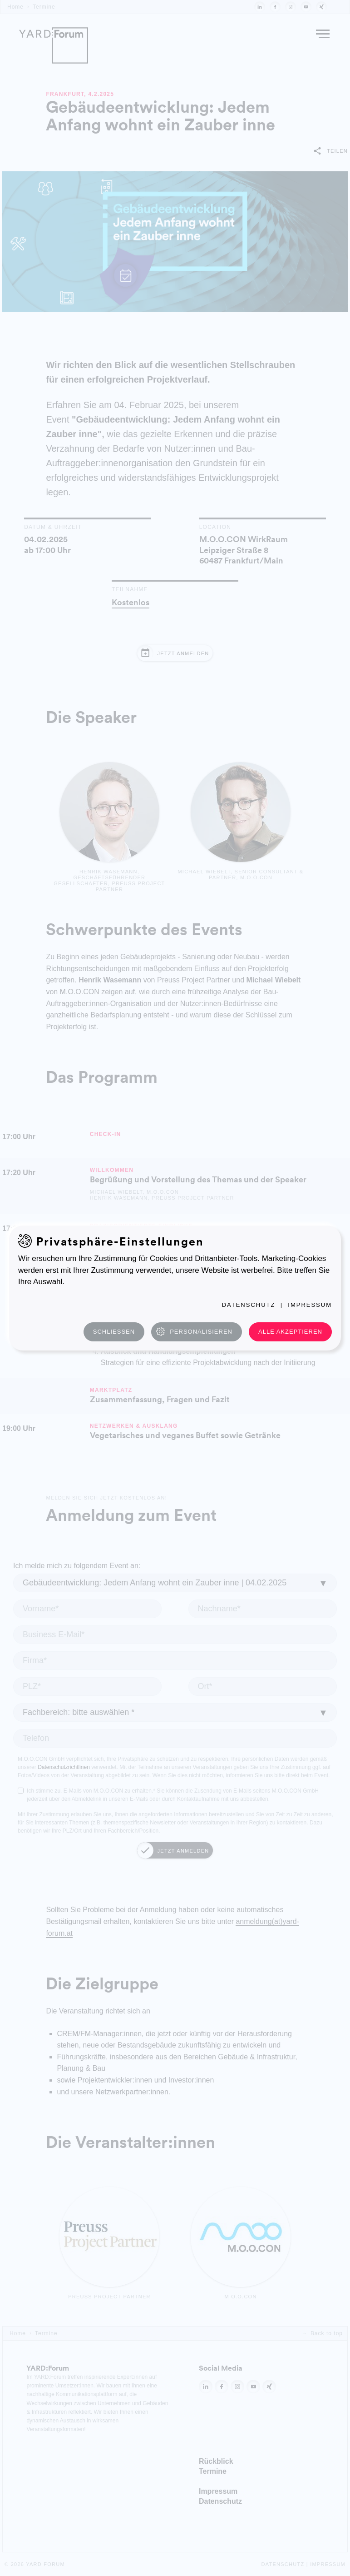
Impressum (310, 1304)
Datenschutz (249, 1304)
